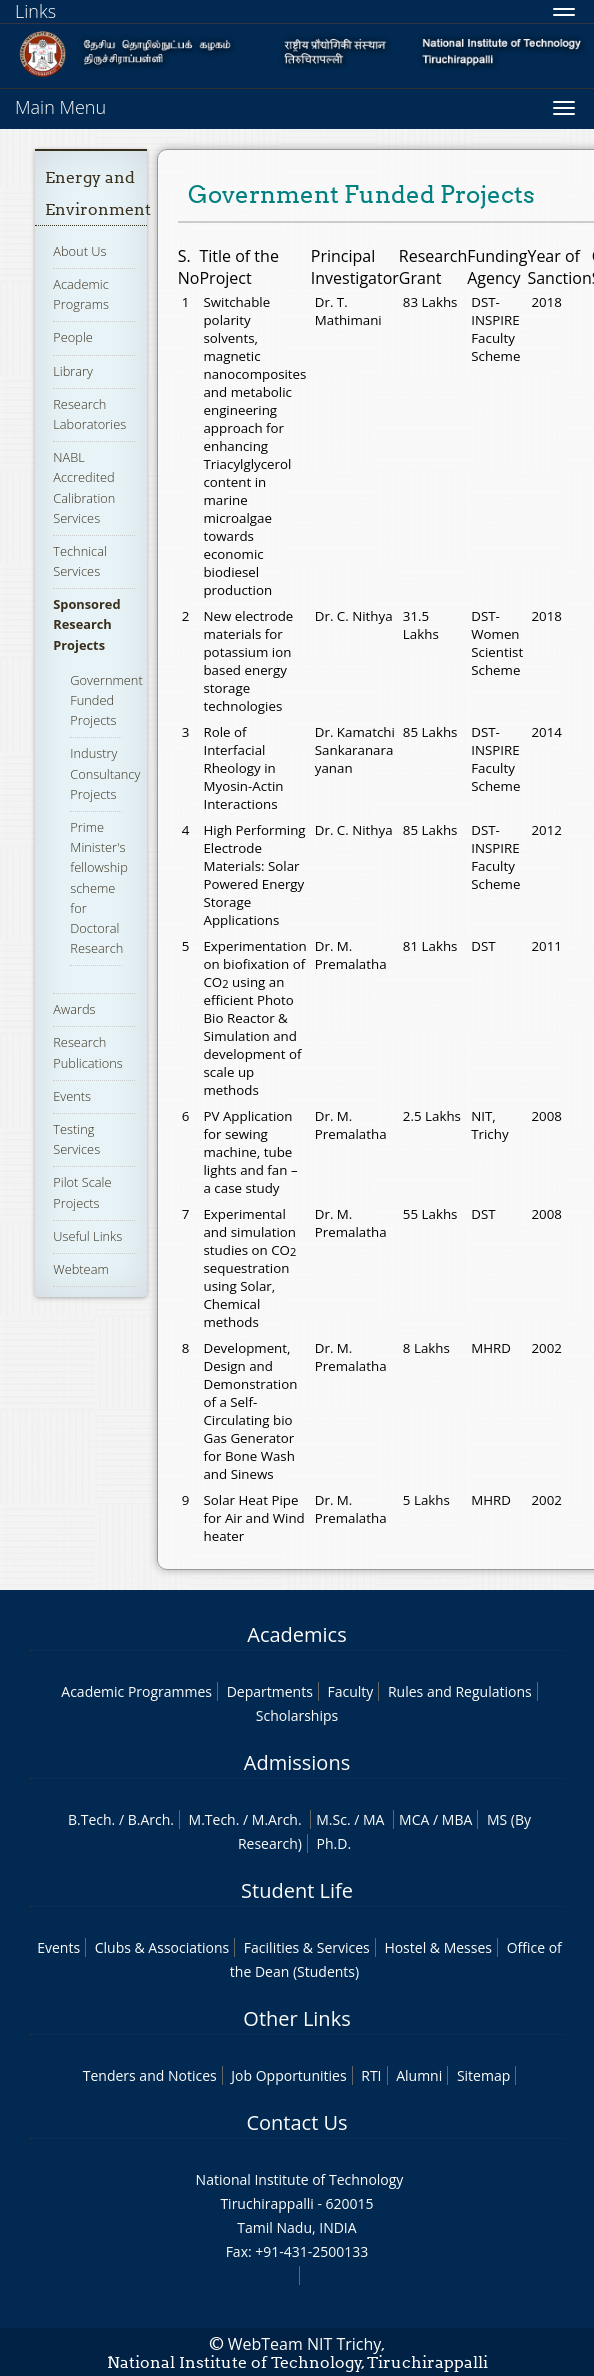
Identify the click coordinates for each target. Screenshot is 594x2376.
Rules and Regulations (460, 1691)
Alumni (419, 2075)
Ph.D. (334, 1843)
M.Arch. (277, 1819)
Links (35, 11)
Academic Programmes (136, 1691)
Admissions (297, 1762)
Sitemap (483, 2075)
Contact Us (296, 2122)
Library (73, 371)
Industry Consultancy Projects (105, 773)
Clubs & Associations (162, 1947)
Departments (270, 1691)
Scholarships (297, 1715)
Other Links (296, 2018)
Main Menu (60, 107)
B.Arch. (151, 1819)
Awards (74, 1009)
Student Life (297, 1890)
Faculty (350, 1691)
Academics (296, 1634)
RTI (371, 2075)
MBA (457, 1819)
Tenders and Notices (150, 2075)
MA (373, 1819)
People (73, 337)
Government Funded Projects (106, 700)
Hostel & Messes (438, 1947)
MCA (414, 1819)
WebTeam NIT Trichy (305, 2344)
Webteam (80, 1269)
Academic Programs (81, 294)
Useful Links (87, 1236)
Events (72, 1096)
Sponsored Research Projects (86, 624)
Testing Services (76, 1139)
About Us (79, 251)
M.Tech (212, 1819)
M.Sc (331, 1819)
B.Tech (90, 1819)
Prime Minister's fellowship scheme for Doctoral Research (98, 887)
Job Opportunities (288, 2075)
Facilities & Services (307, 1947)
